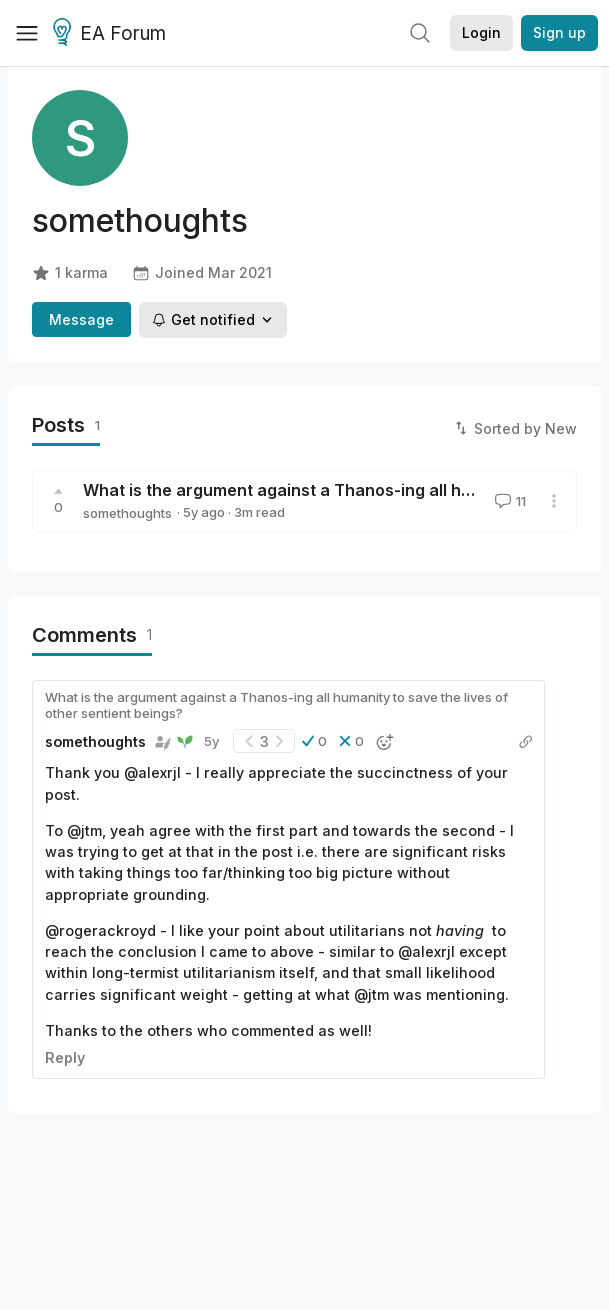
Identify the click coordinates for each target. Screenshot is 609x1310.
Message (81, 319)
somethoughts (127, 513)
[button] (314, 741)
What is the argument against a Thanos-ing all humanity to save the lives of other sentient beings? (276, 705)
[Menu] (27, 33)
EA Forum (112, 34)
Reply (65, 1057)
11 (508, 501)
